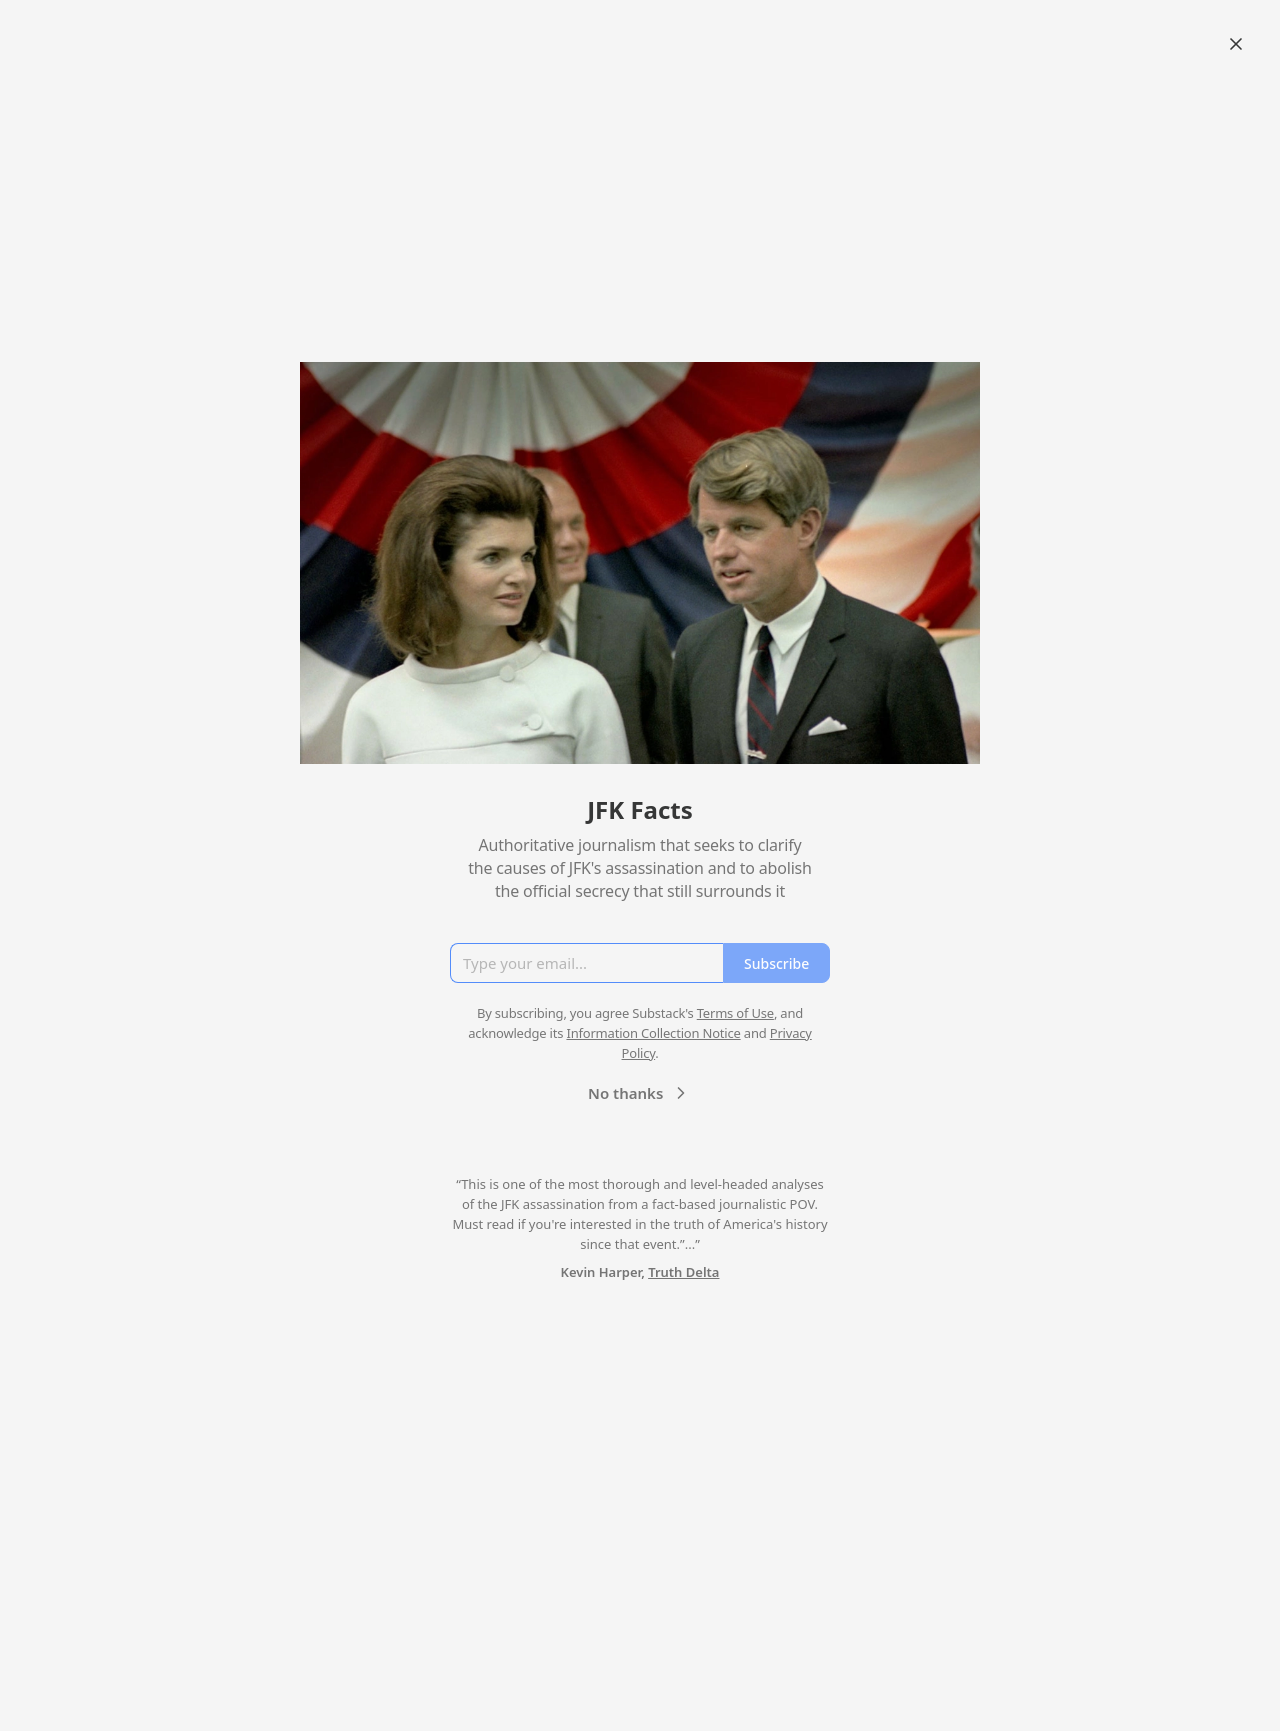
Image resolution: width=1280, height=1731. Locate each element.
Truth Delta (683, 1272)
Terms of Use (735, 1013)
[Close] (1236, 44)
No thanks (639, 1093)
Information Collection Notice (653, 1033)
